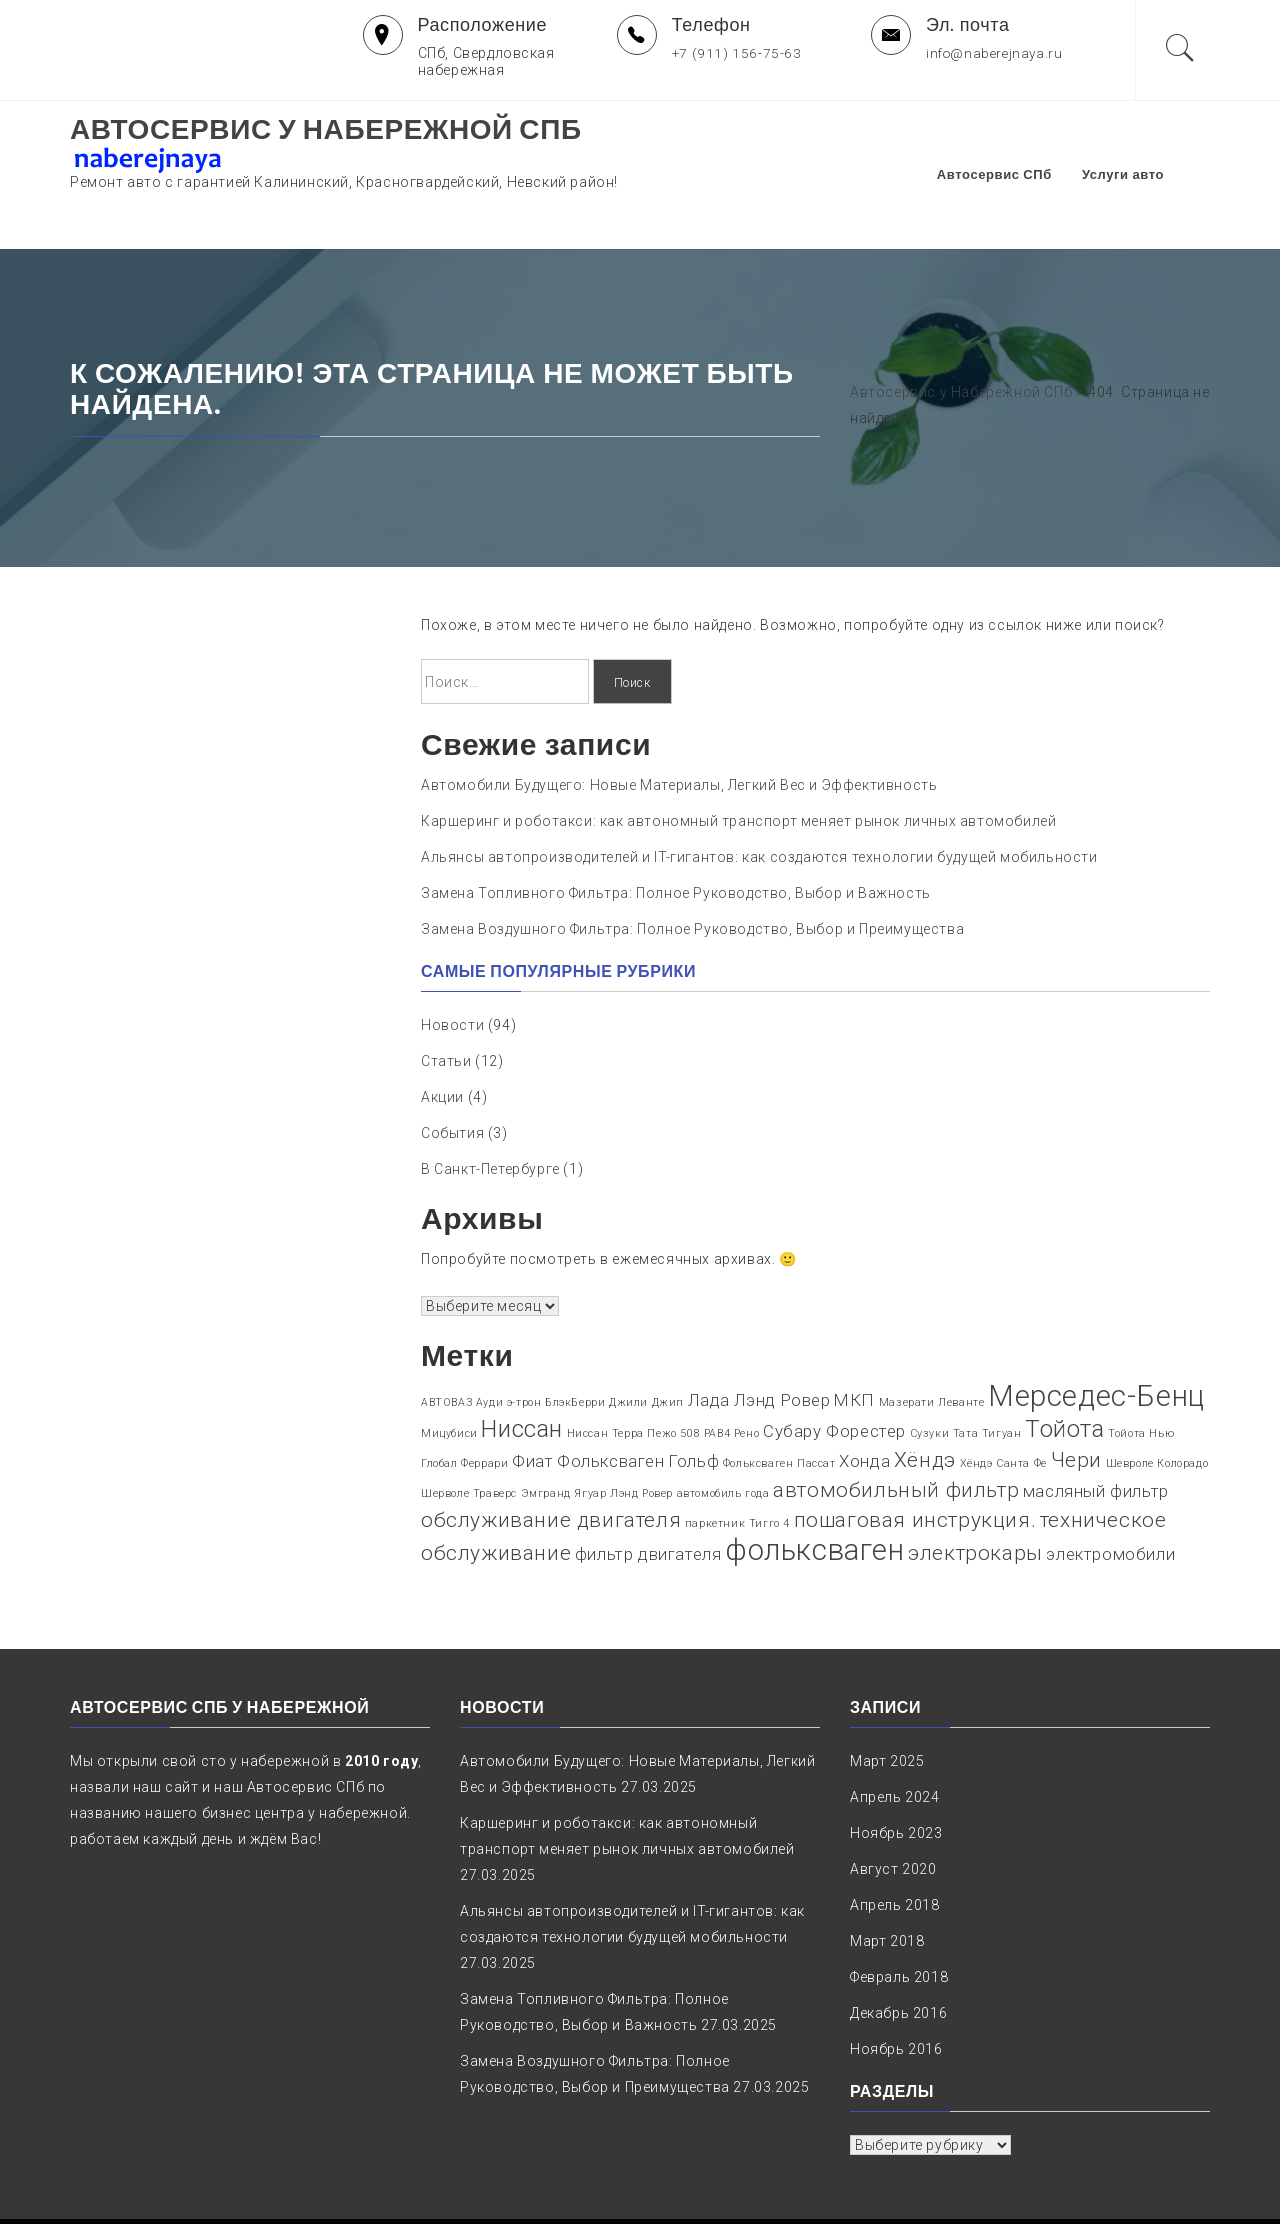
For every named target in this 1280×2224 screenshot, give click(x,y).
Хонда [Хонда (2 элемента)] (864, 1400)
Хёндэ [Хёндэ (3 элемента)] (925, 1399)
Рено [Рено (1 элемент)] (746, 1372)
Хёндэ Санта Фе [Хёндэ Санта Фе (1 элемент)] (1003, 1402)
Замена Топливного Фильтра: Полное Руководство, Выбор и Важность (676, 833)
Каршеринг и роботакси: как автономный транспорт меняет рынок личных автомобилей (738, 761)
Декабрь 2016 (898, 1953)
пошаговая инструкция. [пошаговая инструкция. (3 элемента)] (915, 1459)
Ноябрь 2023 (896, 1773)
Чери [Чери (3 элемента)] (1076, 1399)
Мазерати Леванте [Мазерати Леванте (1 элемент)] (932, 1341)
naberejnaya (850, 2190)
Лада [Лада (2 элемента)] (709, 1339)
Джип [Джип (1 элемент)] (668, 1341)
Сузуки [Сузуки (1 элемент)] (930, 1372)
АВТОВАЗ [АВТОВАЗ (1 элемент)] (446, 1341)
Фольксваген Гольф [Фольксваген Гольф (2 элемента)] (638, 1400)
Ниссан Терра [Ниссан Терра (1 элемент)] (605, 1372)
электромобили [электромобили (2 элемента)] (1110, 1493)
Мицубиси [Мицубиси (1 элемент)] (449, 1372)
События (452, 1072)
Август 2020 (893, 1809)
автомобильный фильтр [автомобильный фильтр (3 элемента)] (896, 1429)
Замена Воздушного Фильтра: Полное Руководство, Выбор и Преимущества (692, 869)
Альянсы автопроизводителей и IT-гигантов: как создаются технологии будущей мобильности (759, 797)
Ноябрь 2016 (896, 1989)
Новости (452, 964)
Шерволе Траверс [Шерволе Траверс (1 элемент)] (469, 1432)
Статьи (446, 1000)
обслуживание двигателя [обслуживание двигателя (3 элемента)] (551, 1459)
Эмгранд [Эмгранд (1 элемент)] (546, 1432)
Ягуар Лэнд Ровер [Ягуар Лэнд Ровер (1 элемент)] (623, 1432)
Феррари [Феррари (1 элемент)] (484, 1402)
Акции (442, 1036)
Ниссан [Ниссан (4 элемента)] (522, 1368)
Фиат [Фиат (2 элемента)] (532, 1400)
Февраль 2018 (899, 1917)
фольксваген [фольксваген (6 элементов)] (815, 1489)
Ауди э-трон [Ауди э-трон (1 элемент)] (509, 1341)
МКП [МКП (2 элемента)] (854, 1339)
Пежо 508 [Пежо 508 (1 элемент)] (673, 1372)
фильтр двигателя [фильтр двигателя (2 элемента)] (648, 1493)
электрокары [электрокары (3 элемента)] (975, 1492)
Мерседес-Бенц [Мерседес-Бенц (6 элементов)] (1096, 1335)
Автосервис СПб (1025, 143)
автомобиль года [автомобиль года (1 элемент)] (723, 1432)
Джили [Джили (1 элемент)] (628, 1341)
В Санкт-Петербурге (490, 1108)
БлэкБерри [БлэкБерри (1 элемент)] (575, 1341)
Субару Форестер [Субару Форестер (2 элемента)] (834, 1370)
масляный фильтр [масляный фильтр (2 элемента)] (1096, 1430)
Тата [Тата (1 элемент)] (965, 1372)
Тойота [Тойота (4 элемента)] (1065, 1368)
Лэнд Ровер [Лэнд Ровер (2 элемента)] (782, 1339)
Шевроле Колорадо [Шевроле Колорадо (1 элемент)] (1157, 1402)
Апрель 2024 (895, 1737)
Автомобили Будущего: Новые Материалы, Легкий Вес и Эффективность (679, 725)
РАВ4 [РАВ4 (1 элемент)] (717, 1372)
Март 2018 (887, 1881)
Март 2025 (887, 1701)
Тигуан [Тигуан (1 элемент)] (1002, 1372)
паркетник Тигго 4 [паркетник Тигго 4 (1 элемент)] (737, 1462)
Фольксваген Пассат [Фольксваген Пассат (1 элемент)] (779, 1402)
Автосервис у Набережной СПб (326, 129)
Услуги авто (1154, 143)
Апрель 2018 (895, 1845)
